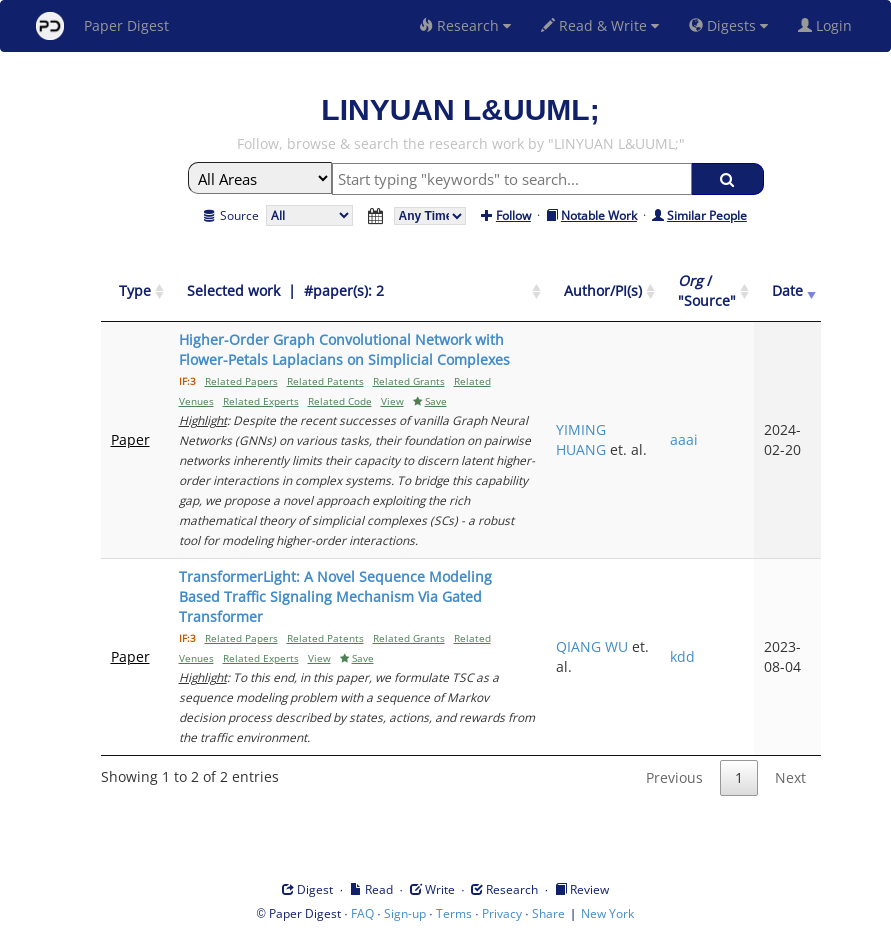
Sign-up (405, 913)
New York (607, 913)
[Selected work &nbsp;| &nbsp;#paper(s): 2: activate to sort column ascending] (357, 291)
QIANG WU (592, 646)
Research (465, 25)
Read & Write (600, 25)
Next (790, 777)
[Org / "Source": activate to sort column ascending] (707, 291)
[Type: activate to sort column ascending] (135, 291)
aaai (684, 439)
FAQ (362, 913)
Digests (728, 25)
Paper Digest (102, 26)
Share (548, 913)
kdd (682, 656)
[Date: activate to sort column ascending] (787, 291)
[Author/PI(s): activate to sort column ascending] (603, 291)
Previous (674, 777)
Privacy (502, 913)
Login (829, 25)
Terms (454, 913)
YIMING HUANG (581, 439)
